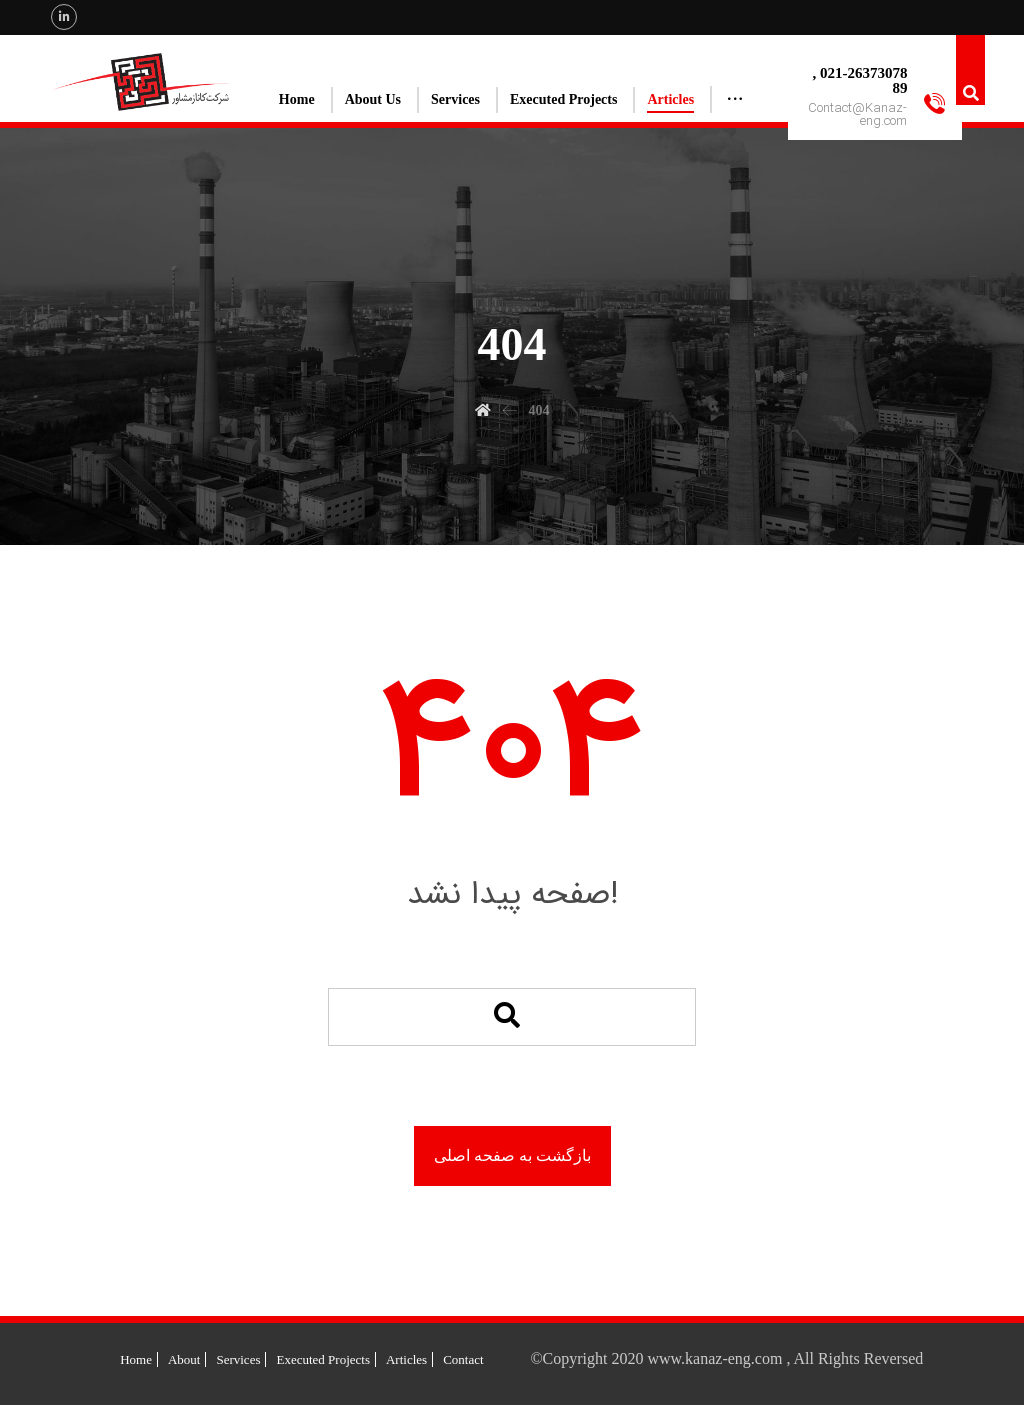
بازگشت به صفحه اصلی (512, 1155)
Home (136, 1359)
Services (238, 1359)
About (184, 1359)
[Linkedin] (64, 17)
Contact (463, 1359)
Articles (406, 1359)
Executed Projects (323, 1359)
